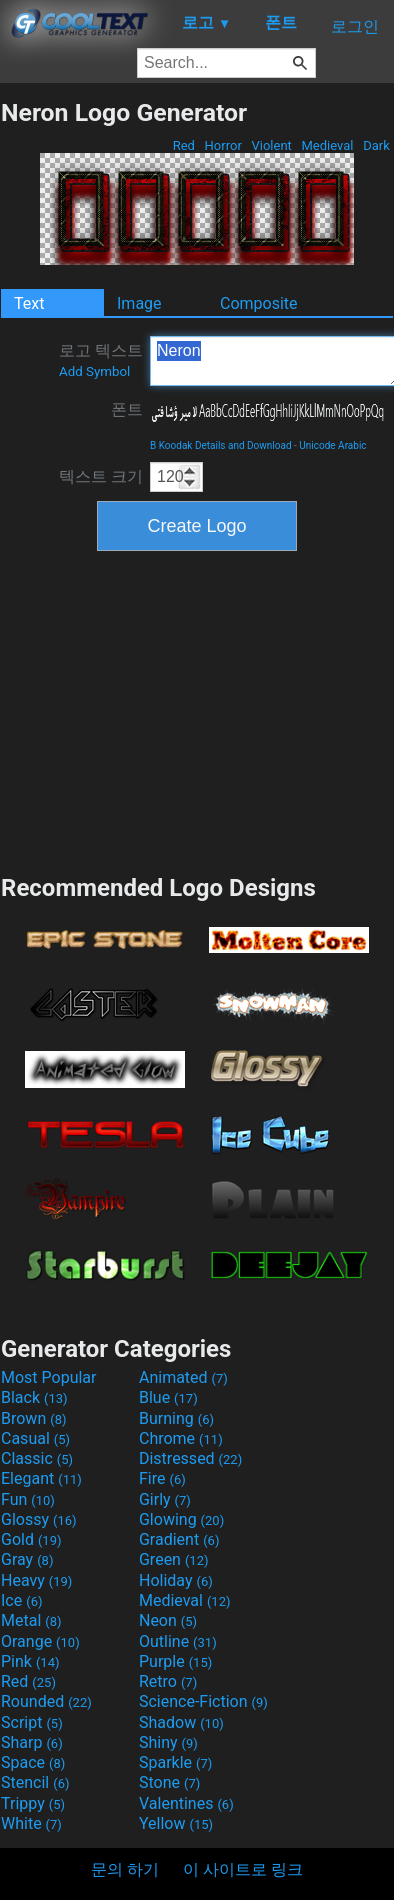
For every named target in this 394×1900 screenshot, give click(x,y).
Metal (31, 1620)
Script (32, 1722)
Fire (162, 1478)
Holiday (176, 1580)
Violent (271, 145)
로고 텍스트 (101, 360)
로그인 (355, 26)
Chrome (181, 1438)
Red (183, 145)
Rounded (46, 1701)
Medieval (327, 145)
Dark (376, 145)
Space (33, 1762)
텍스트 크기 (101, 476)
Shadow (181, 1722)
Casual (35, 1438)
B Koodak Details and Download (221, 445)
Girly (165, 1499)
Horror (223, 145)
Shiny (168, 1742)
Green (174, 1559)
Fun (28, 1499)
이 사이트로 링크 (243, 1869)
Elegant (41, 1478)
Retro (168, 1681)
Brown (33, 1418)
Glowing (181, 1519)
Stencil (35, 1782)
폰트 (127, 409)
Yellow (176, 1823)
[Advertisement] (197, 710)
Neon (168, 1620)
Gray (27, 1559)
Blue (168, 1397)
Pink (30, 1661)
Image (139, 303)
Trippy (33, 1803)
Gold (31, 1539)
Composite (259, 303)
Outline (178, 1641)
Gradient (179, 1539)
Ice (21, 1600)
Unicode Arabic (332, 445)
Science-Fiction (203, 1701)
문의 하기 (125, 1869)
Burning (176, 1418)
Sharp (32, 1742)
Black (34, 1397)
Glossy (39, 1519)
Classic (37, 1458)
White (31, 1823)
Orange (40, 1641)
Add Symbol (94, 371)
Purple (175, 1661)
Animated (183, 1377)
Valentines (186, 1803)
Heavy (36, 1580)
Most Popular (49, 1377)
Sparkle (175, 1762)
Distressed (190, 1458)
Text (29, 303)
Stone (169, 1782)
